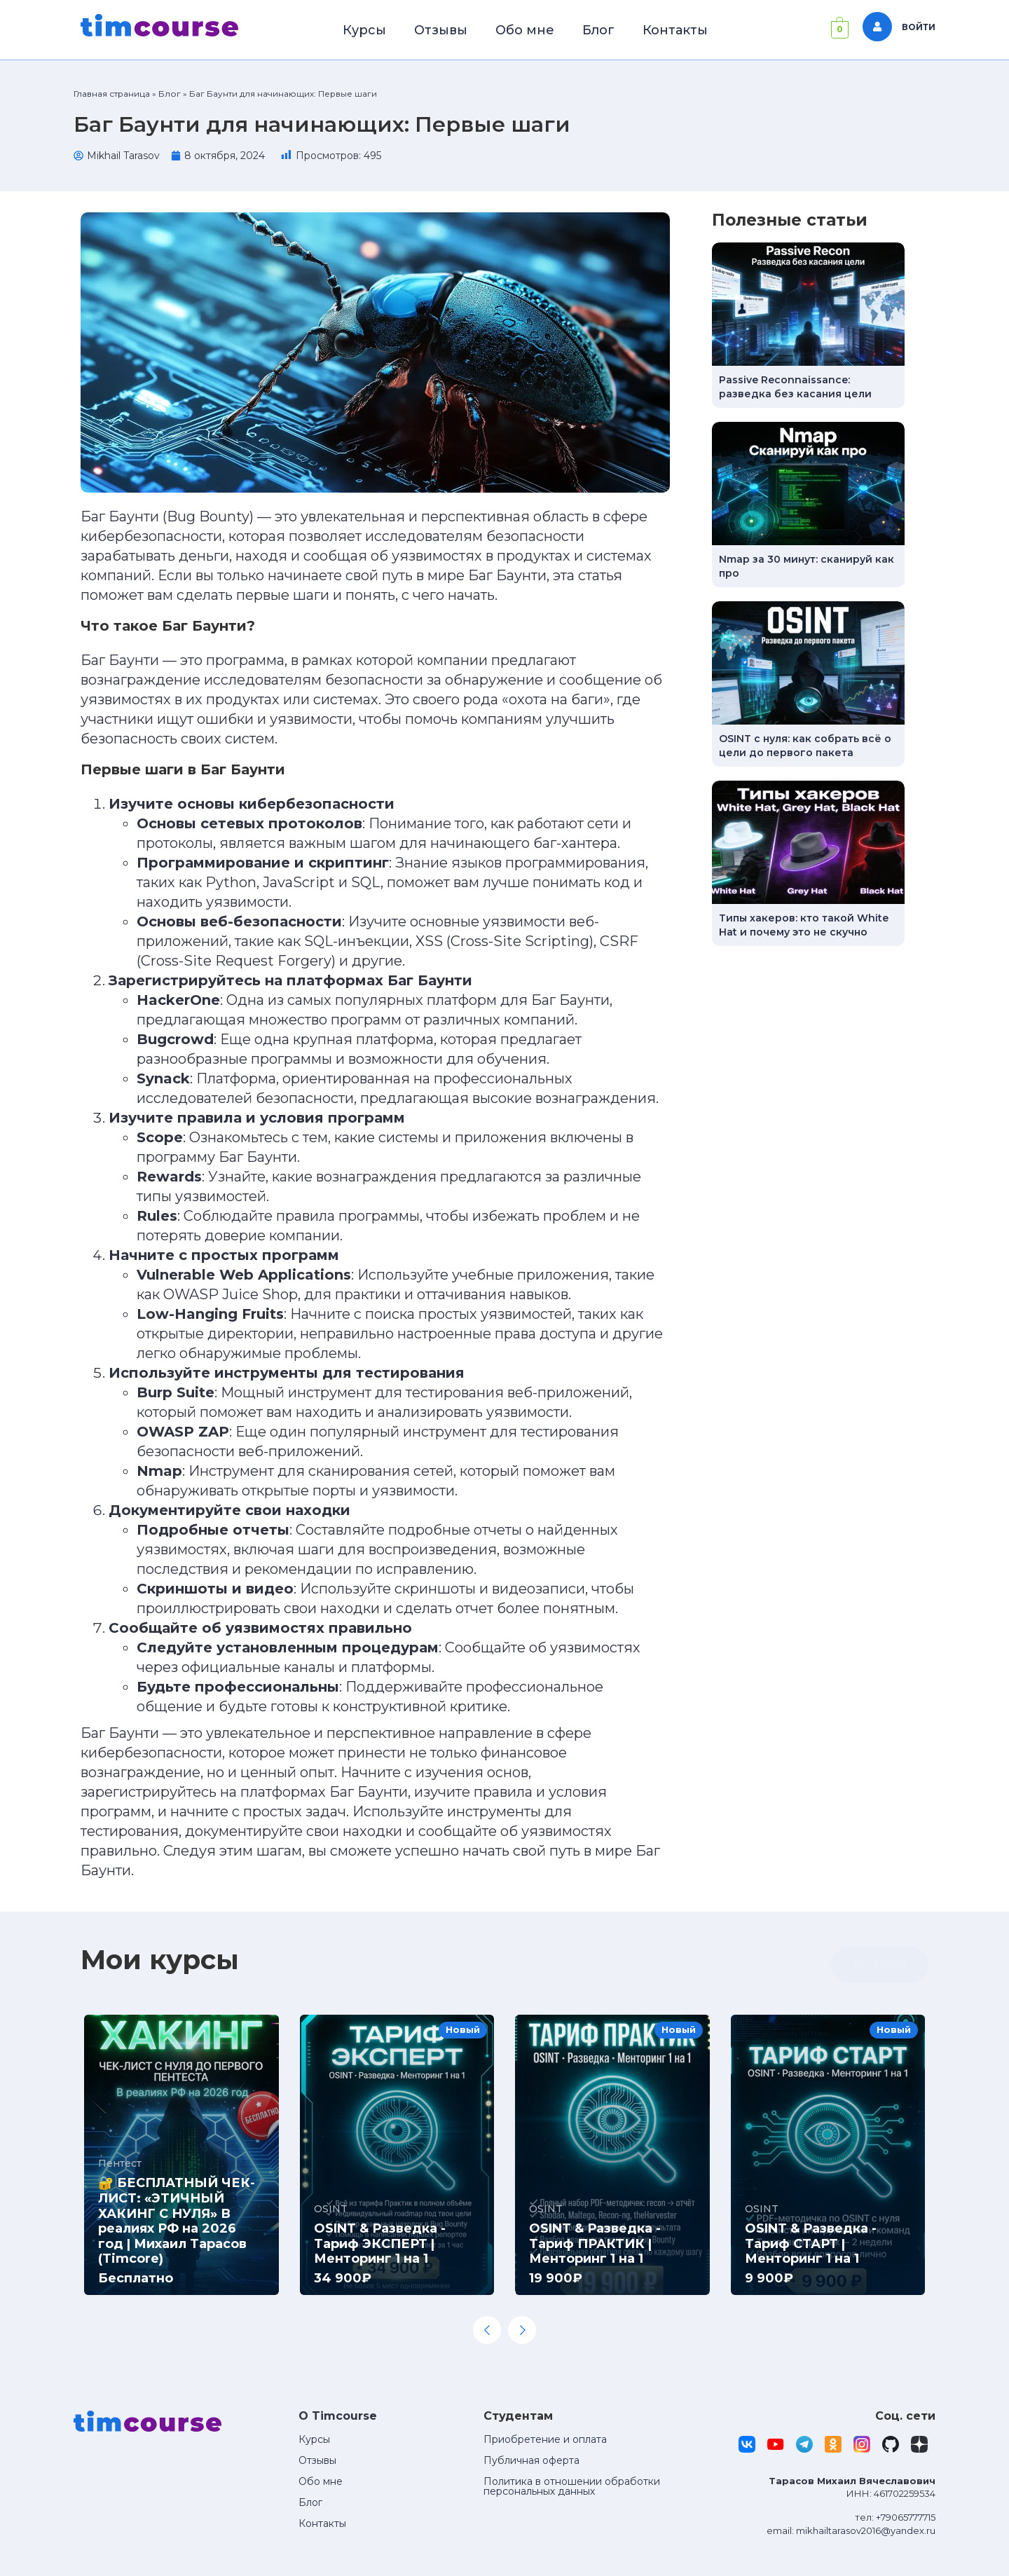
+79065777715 (905, 2517)
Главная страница (112, 93)
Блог (598, 30)
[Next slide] (522, 2330)
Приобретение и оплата (545, 2439)
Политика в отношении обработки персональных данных (571, 2486)
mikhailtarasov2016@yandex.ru (865, 2530)
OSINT (331, 2208)
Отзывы (440, 30)
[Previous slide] (487, 2330)
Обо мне (524, 30)
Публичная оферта (531, 2460)
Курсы (364, 30)
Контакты (675, 30)
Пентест (120, 2163)
